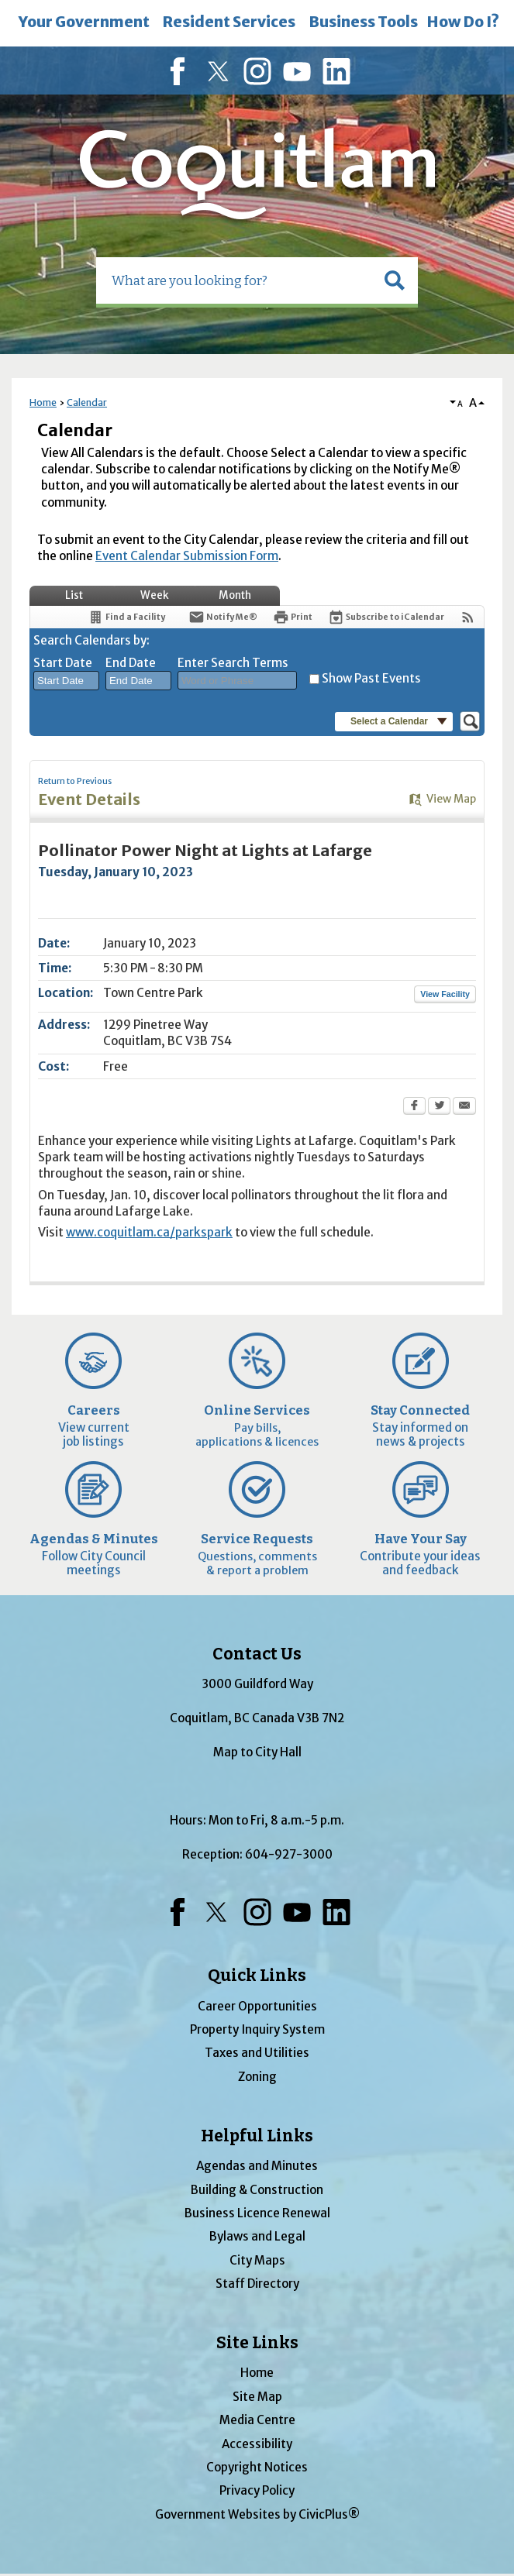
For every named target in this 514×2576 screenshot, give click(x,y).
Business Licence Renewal (257, 2213)
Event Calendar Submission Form (186, 556)
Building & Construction (257, 2189)
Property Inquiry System (257, 2029)
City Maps (257, 2260)
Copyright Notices (257, 2467)
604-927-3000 (289, 1854)
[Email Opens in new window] (464, 1107)
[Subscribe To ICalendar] (386, 617)
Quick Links (257, 1976)
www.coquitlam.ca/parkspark (149, 1232)
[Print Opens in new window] (292, 617)
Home (43, 402)
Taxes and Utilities (257, 2052)
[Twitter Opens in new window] (439, 1107)
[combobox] (66, 681)
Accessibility (257, 2444)
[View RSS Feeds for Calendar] (468, 617)
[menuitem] (84, 23)
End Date (130, 662)
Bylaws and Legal (257, 2236)
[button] (395, 280)
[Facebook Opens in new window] (414, 1107)
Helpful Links (257, 2136)
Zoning (257, 2076)
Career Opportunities (257, 2006)
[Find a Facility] (126, 617)
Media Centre (257, 2420)
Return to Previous (75, 781)
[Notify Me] (222, 617)
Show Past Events (371, 678)
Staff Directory (257, 2283)
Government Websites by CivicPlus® (257, 2514)
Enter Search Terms (233, 662)
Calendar (87, 402)
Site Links (257, 2343)
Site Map (257, 2396)
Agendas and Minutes (257, 2165)
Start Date (62, 662)
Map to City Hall (257, 1752)
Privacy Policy (257, 2490)
